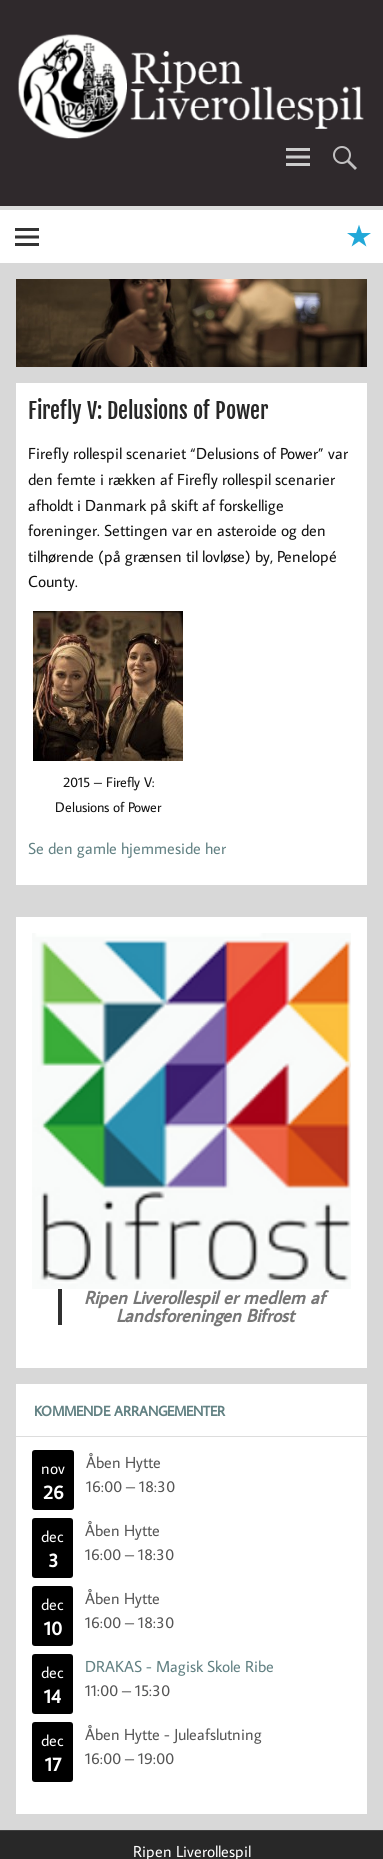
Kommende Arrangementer (129, 1410)
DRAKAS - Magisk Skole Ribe (179, 1666)
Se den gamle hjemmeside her (127, 848)
